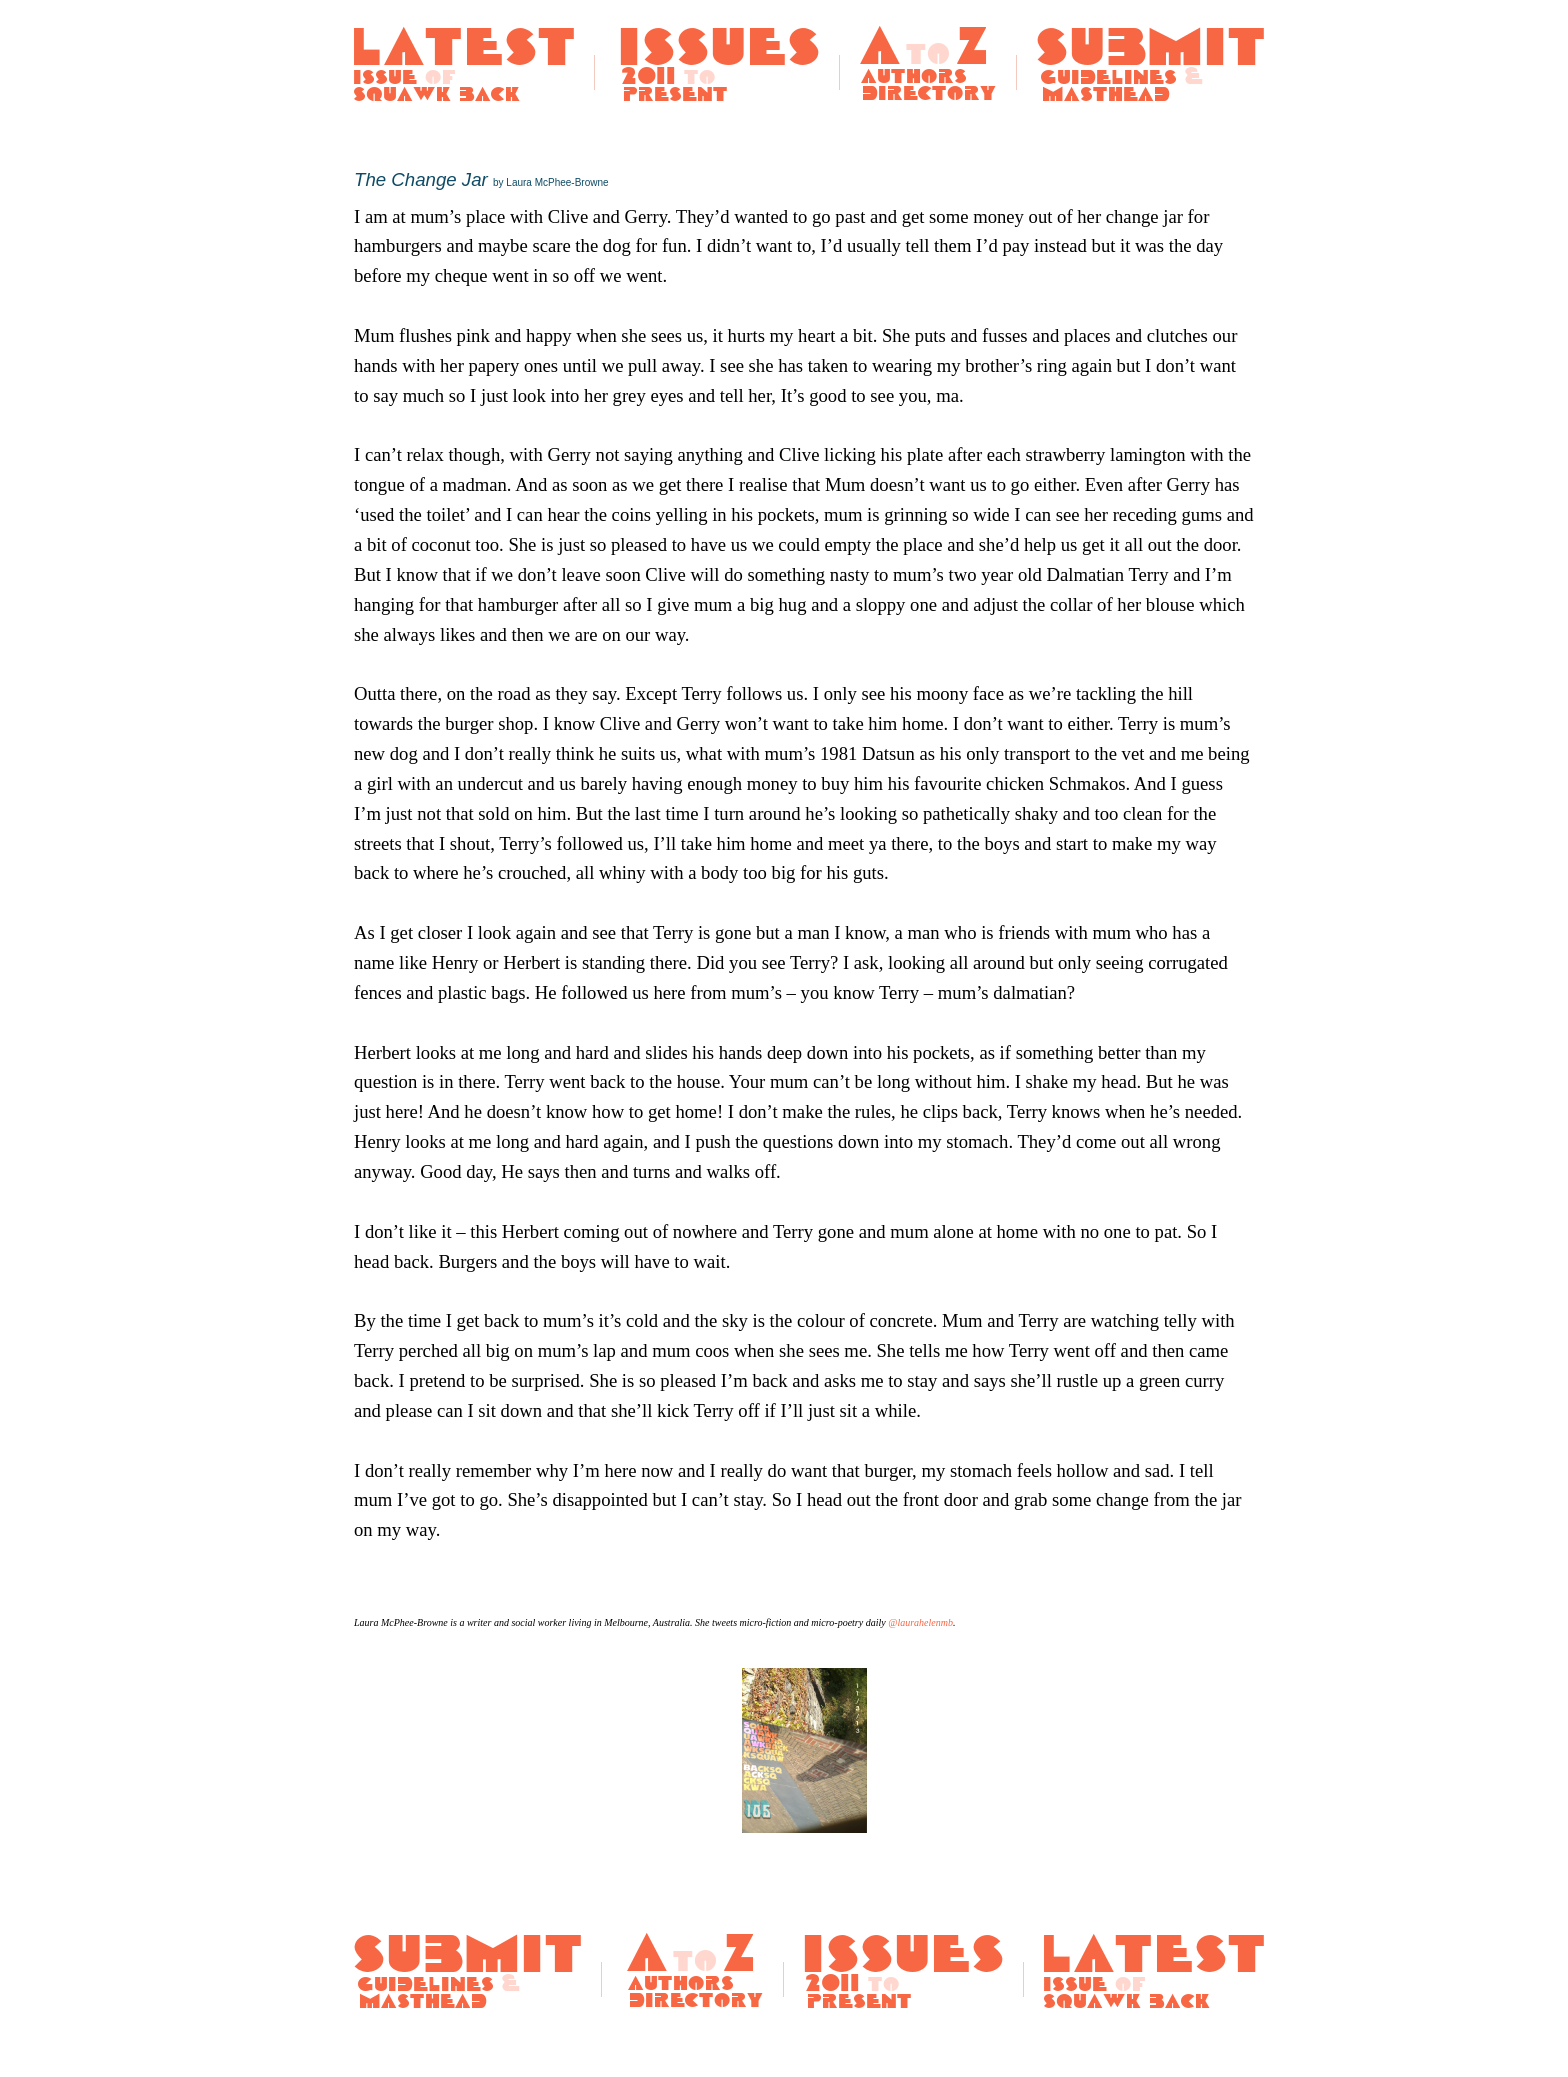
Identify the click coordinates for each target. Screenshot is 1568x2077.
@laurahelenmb (920, 1622)
